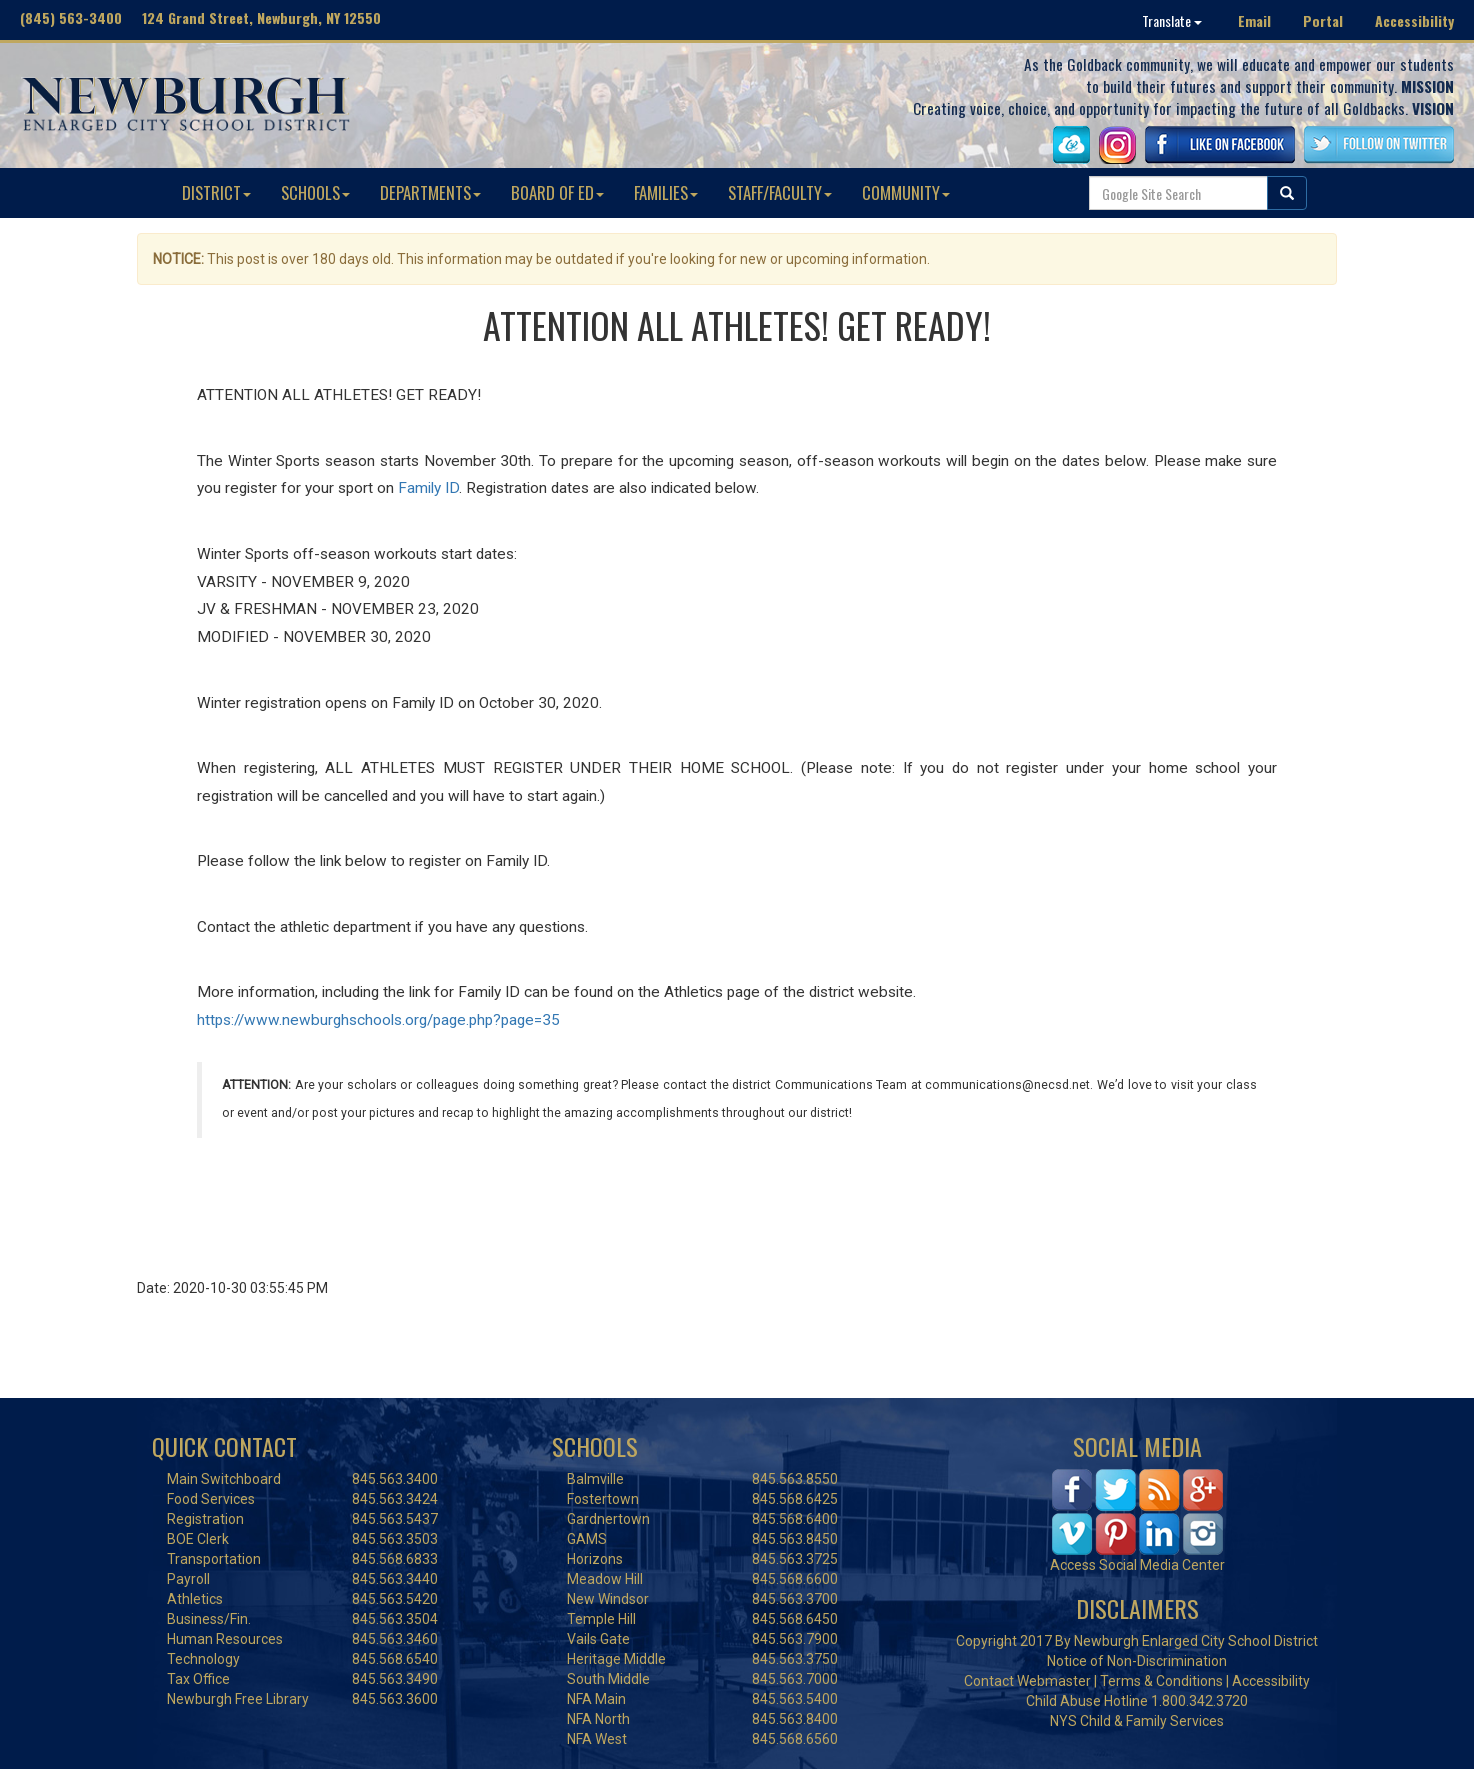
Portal (1323, 20)
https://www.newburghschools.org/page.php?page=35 (378, 1020)
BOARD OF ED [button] (557, 192)
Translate (1172, 20)
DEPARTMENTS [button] (430, 192)
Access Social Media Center (1137, 1565)
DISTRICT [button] (216, 192)
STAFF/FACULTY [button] (780, 192)
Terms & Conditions (1161, 1681)
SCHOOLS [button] (315, 192)
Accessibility (1414, 20)
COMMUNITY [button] (906, 192)
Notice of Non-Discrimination (1137, 1661)
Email (1254, 20)
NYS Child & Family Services (1137, 1721)
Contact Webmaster (1027, 1681)
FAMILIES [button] (666, 192)
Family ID (428, 488)
